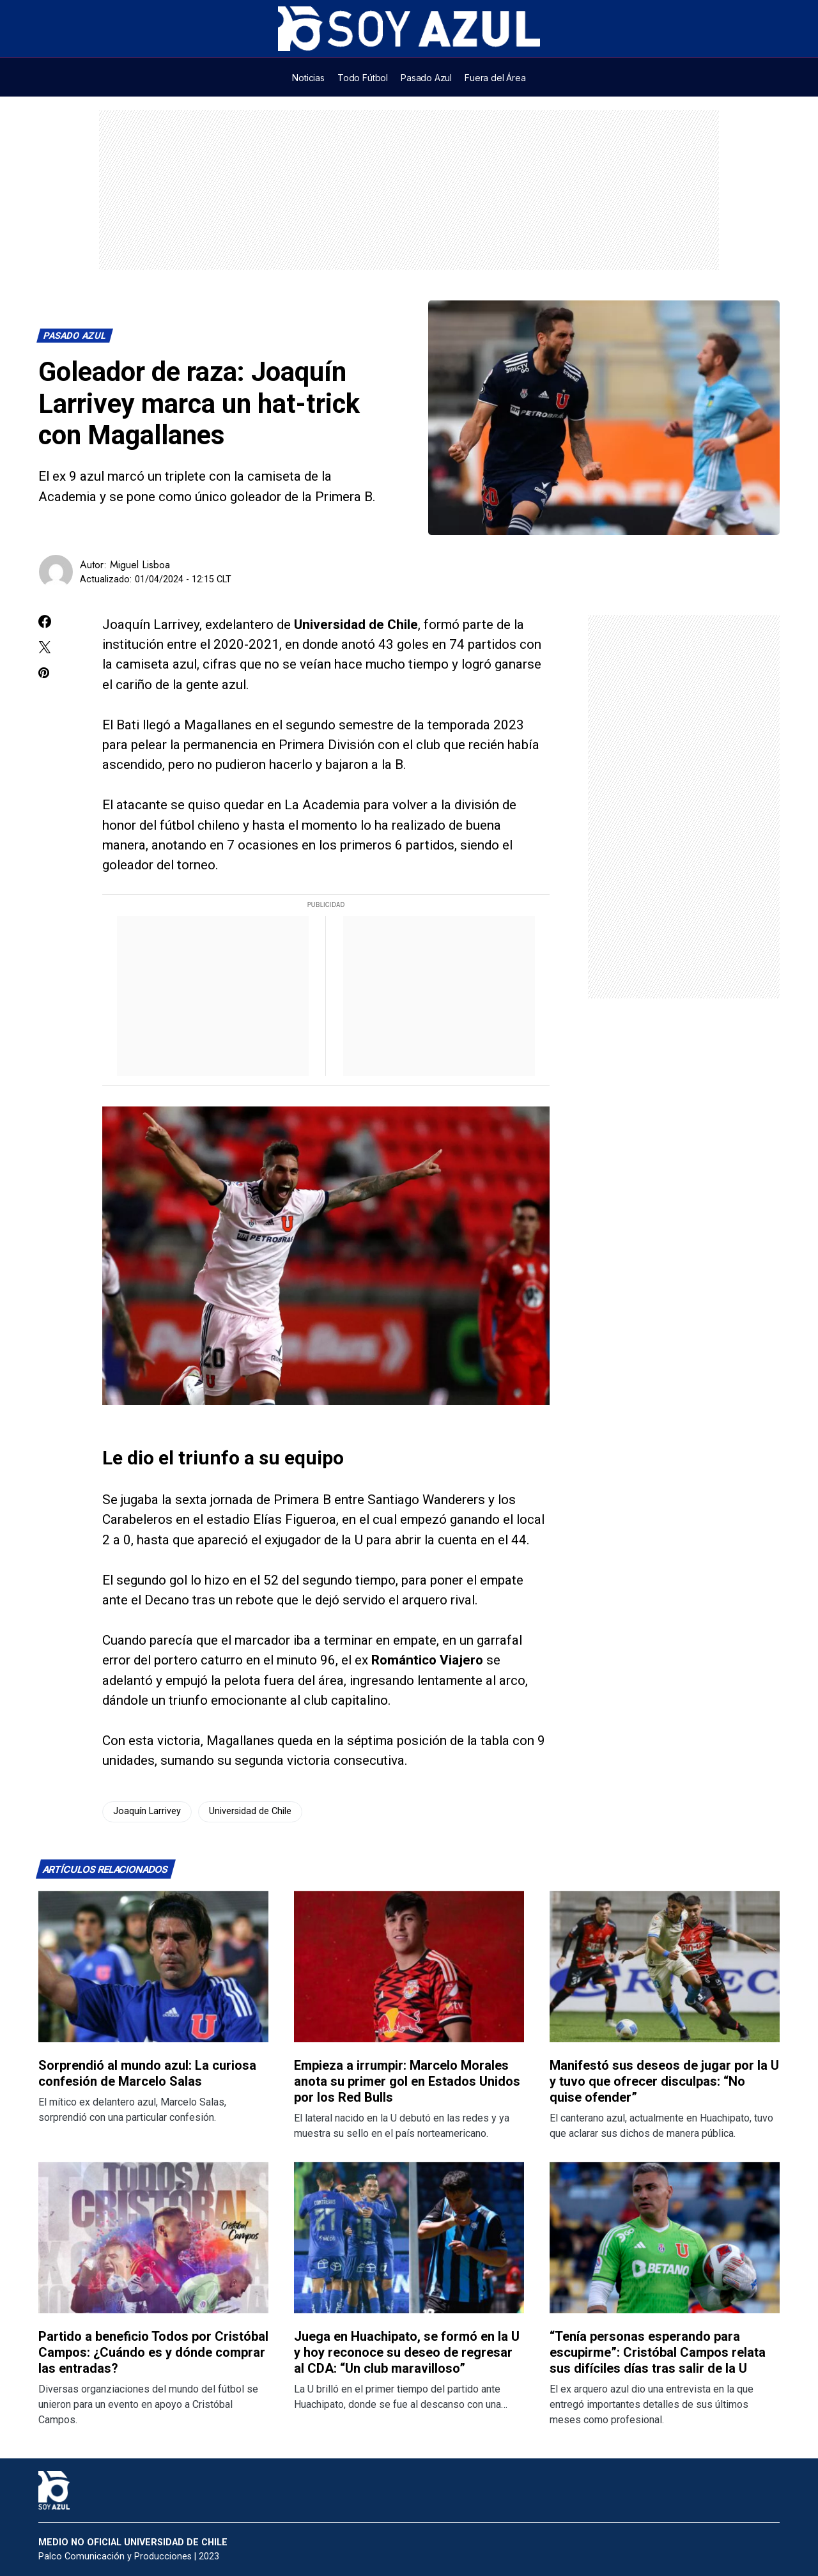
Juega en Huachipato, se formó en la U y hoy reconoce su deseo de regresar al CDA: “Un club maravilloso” (407, 2352)
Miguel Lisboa (140, 564)
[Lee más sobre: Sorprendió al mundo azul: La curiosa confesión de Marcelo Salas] (153, 1966)
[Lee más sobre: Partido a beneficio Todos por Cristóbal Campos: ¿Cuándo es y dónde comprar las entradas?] (153, 2237)
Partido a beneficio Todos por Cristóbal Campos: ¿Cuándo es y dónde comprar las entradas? (153, 2352)
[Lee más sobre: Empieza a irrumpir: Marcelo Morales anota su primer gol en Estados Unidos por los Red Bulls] (409, 1966)
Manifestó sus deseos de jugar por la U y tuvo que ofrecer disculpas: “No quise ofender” (664, 2081)
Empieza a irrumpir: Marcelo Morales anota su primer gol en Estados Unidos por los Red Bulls (407, 2081)
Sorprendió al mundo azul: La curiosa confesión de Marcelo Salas (147, 2073)
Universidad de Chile (250, 1811)
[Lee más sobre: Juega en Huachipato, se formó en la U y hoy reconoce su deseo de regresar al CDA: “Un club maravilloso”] (409, 2237)
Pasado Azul (75, 335)
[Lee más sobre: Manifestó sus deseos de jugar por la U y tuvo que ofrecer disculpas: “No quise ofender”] (665, 1966)
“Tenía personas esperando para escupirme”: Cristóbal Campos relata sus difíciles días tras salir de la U (658, 2352)
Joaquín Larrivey (147, 1811)
